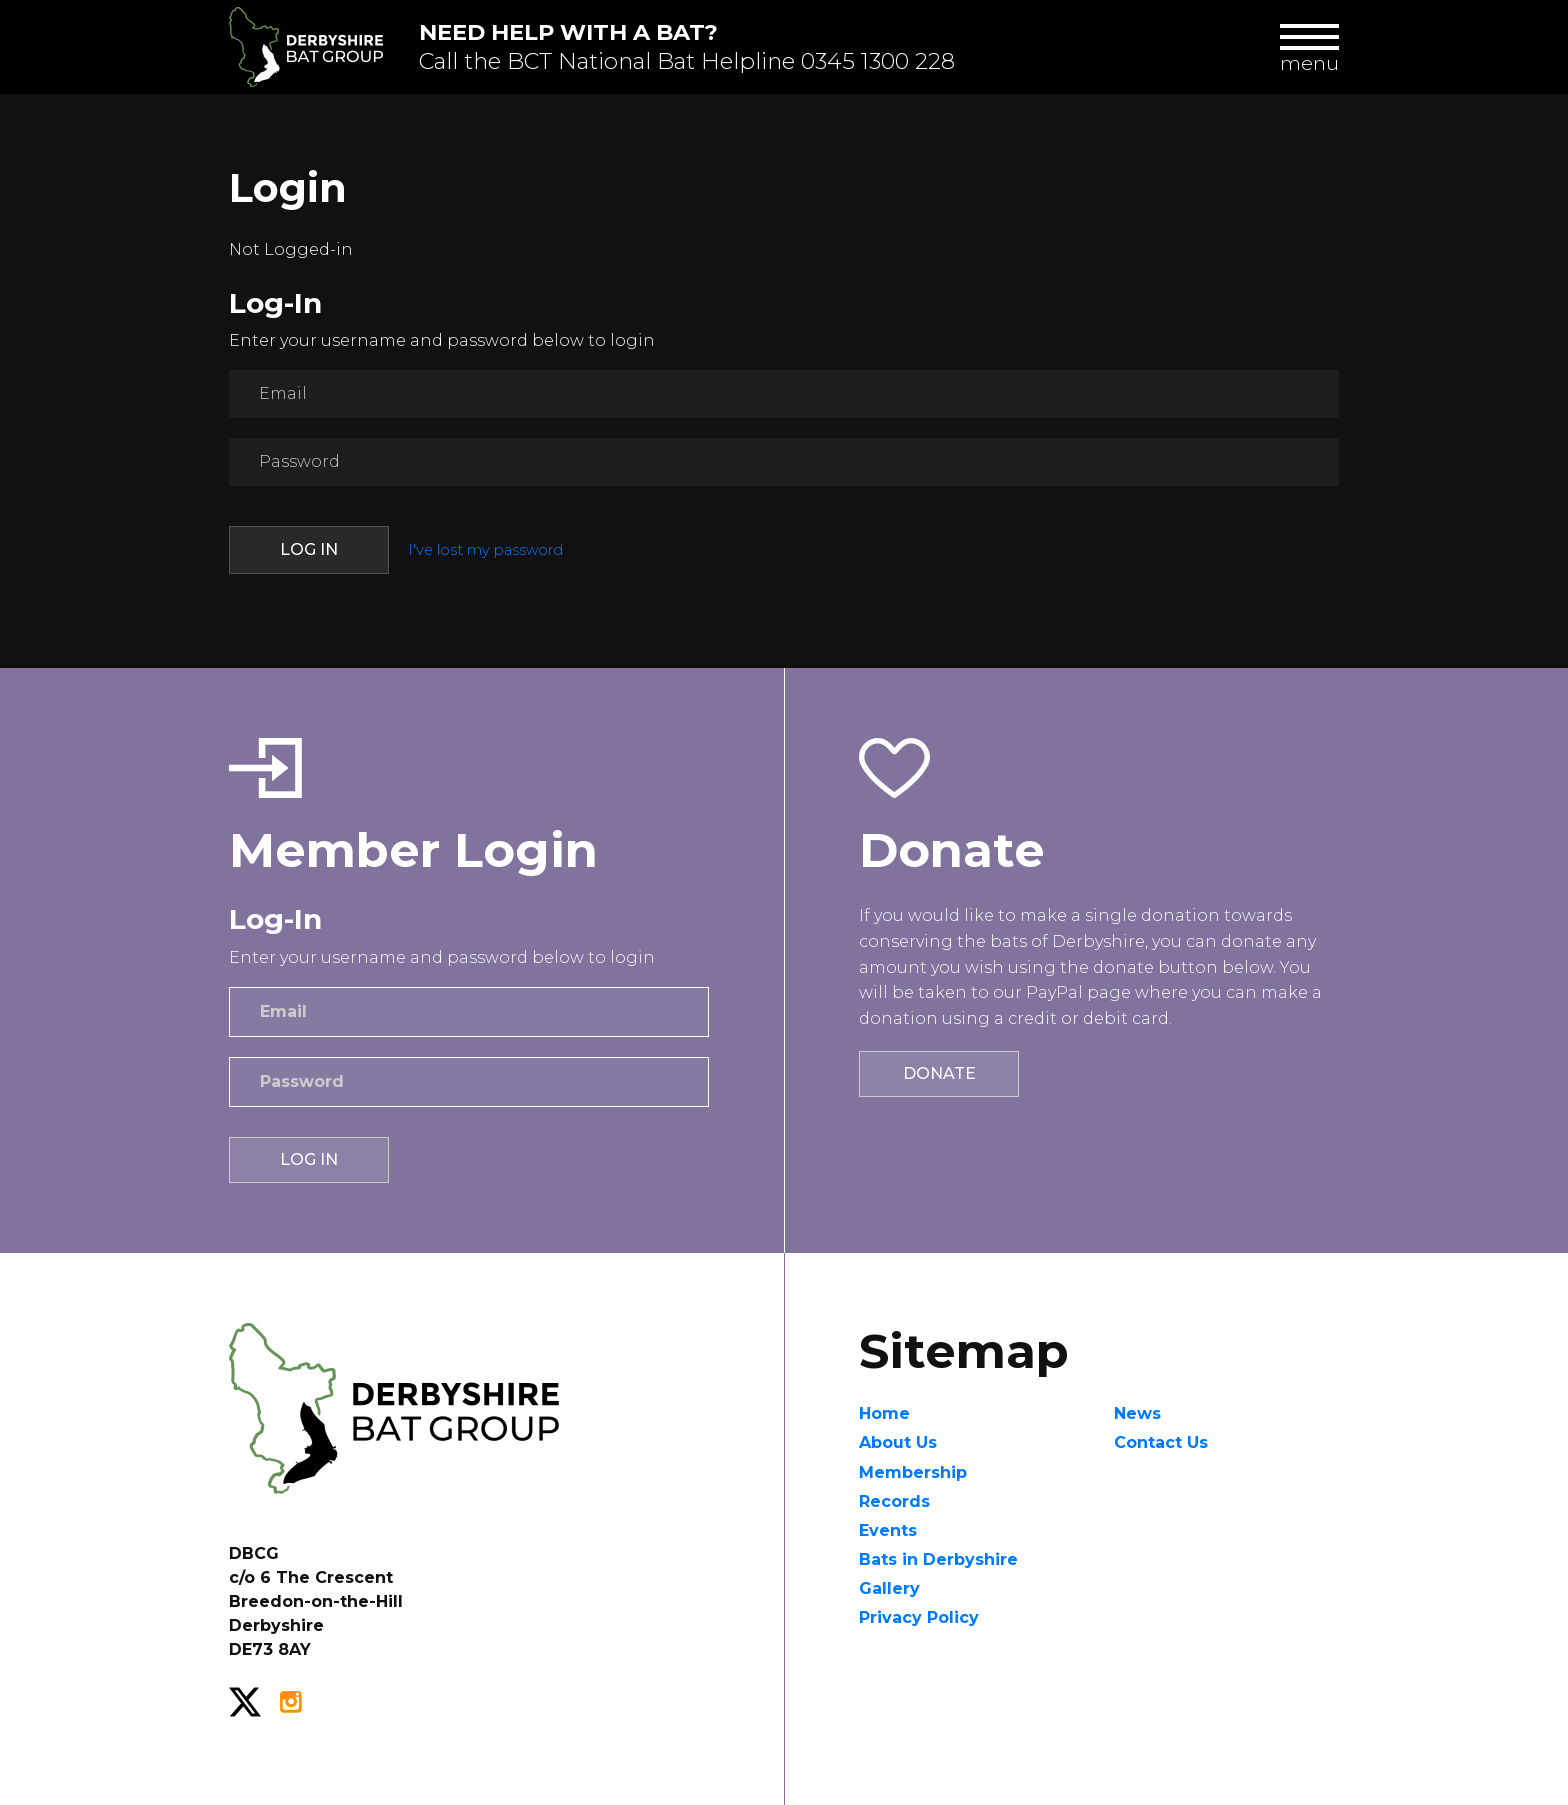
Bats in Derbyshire (938, 1559)
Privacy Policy (919, 1617)
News (1137, 1413)
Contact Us (1161, 1442)
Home (884, 1413)
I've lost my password (485, 550)
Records (894, 1501)
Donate (939, 1073)
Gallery (889, 1588)
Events (888, 1530)
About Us (898, 1442)
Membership (913, 1472)
